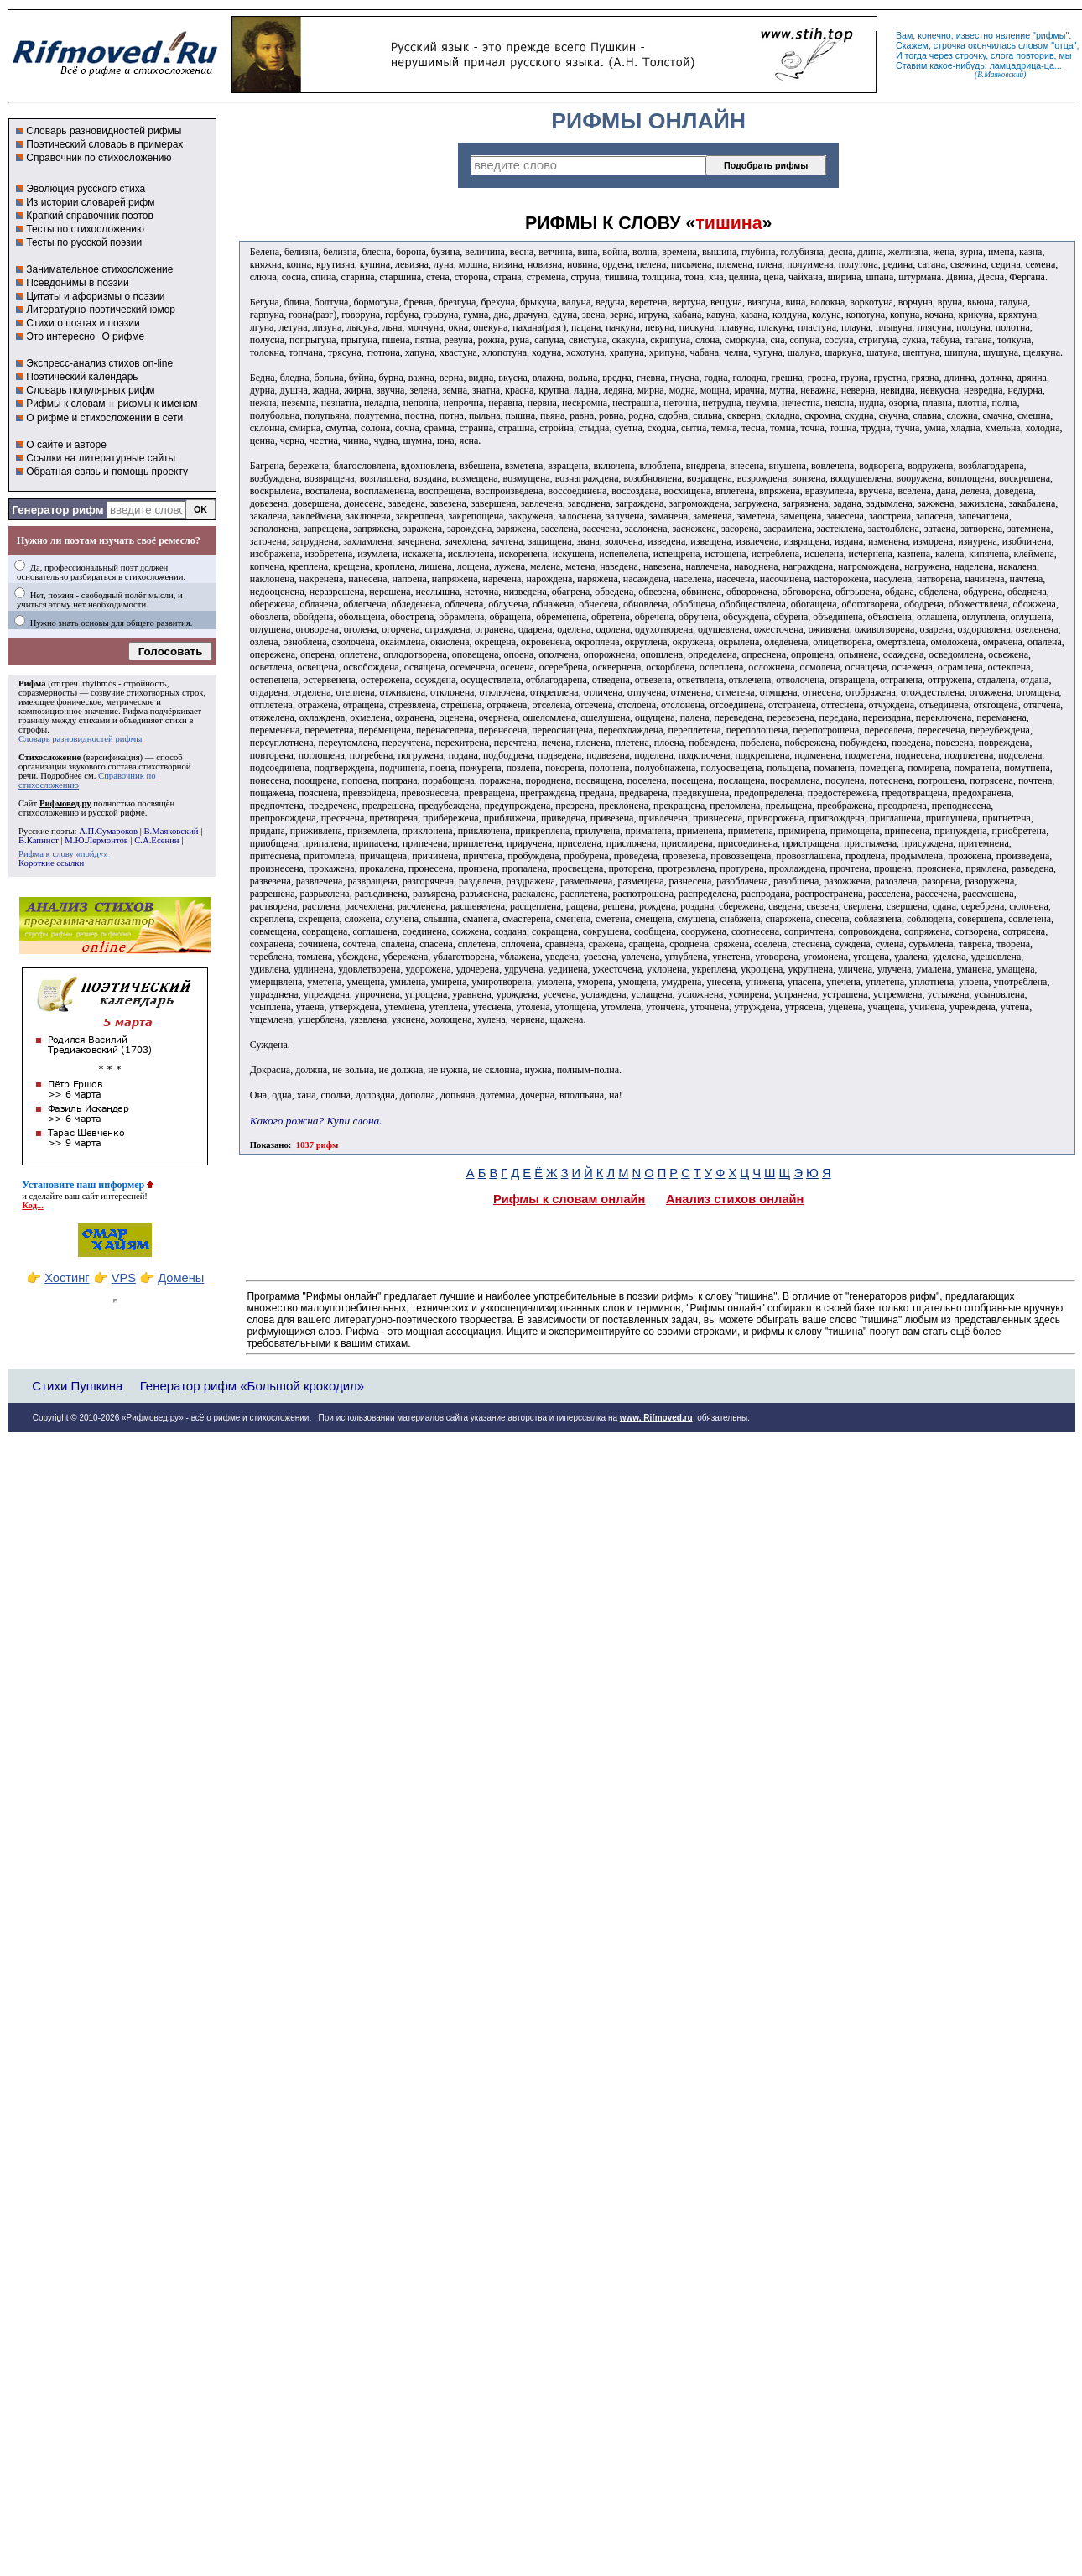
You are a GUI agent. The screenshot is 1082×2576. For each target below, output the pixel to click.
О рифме (122, 336)
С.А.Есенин (156, 840)
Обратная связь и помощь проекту (107, 471)
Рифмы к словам (65, 403)
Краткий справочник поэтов (89, 216)
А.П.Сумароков (108, 831)
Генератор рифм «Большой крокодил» (252, 1386)
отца (1064, 45)
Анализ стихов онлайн (735, 1199)
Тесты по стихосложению (85, 229)
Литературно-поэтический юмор (100, 309)
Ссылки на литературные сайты (100, 458)
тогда (916, 55)
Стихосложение (49, 757)
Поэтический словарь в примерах (104, 144)
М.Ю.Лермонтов (96, 840)
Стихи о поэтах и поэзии (82, 323)
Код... (33, 1205)
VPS (124, 1278)
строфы (32, 729)
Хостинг (66, 1278)
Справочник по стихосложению (98, 158)
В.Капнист (38, 840)
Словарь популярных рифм (90, 390)
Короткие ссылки (51, 863)
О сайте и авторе (66, 445)
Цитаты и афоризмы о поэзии (95, 296)
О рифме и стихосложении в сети (104, 418)
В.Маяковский (170, 831)
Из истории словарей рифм (90, 202)
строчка (949, 45)
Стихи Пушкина (77, 1386)
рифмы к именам (157, 403)
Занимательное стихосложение (99, 269)
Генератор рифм (57, 509)
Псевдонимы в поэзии (77, 283)
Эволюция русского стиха (85, 189)
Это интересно (60, 336)
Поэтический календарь (82, 377)
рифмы (1051, 35)
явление (1013, 35)
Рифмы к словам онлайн (569, 1199)
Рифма (32, 683)
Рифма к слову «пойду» (63, 853)
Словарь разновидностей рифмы (103, 131)
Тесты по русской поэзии (84, 242)
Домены (181, 1278)
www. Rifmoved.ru (656, 1417)
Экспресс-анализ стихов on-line (99, 363)
